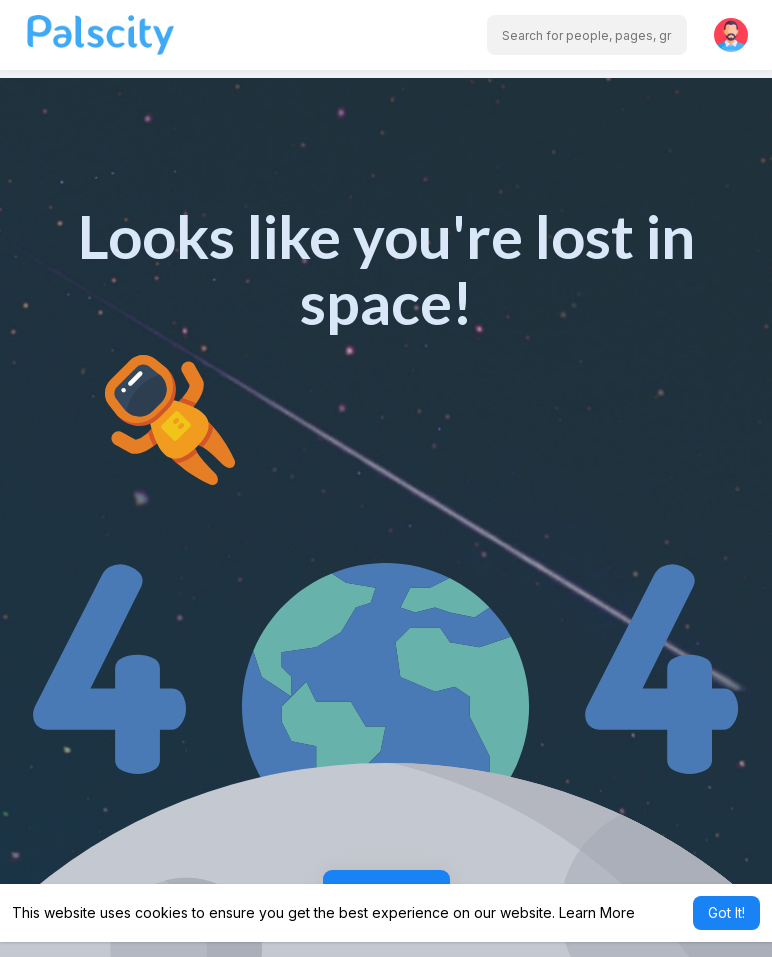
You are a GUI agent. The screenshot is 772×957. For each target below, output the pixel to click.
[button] (587, 35)
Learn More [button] (597, 912)
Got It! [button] (726, 912)
